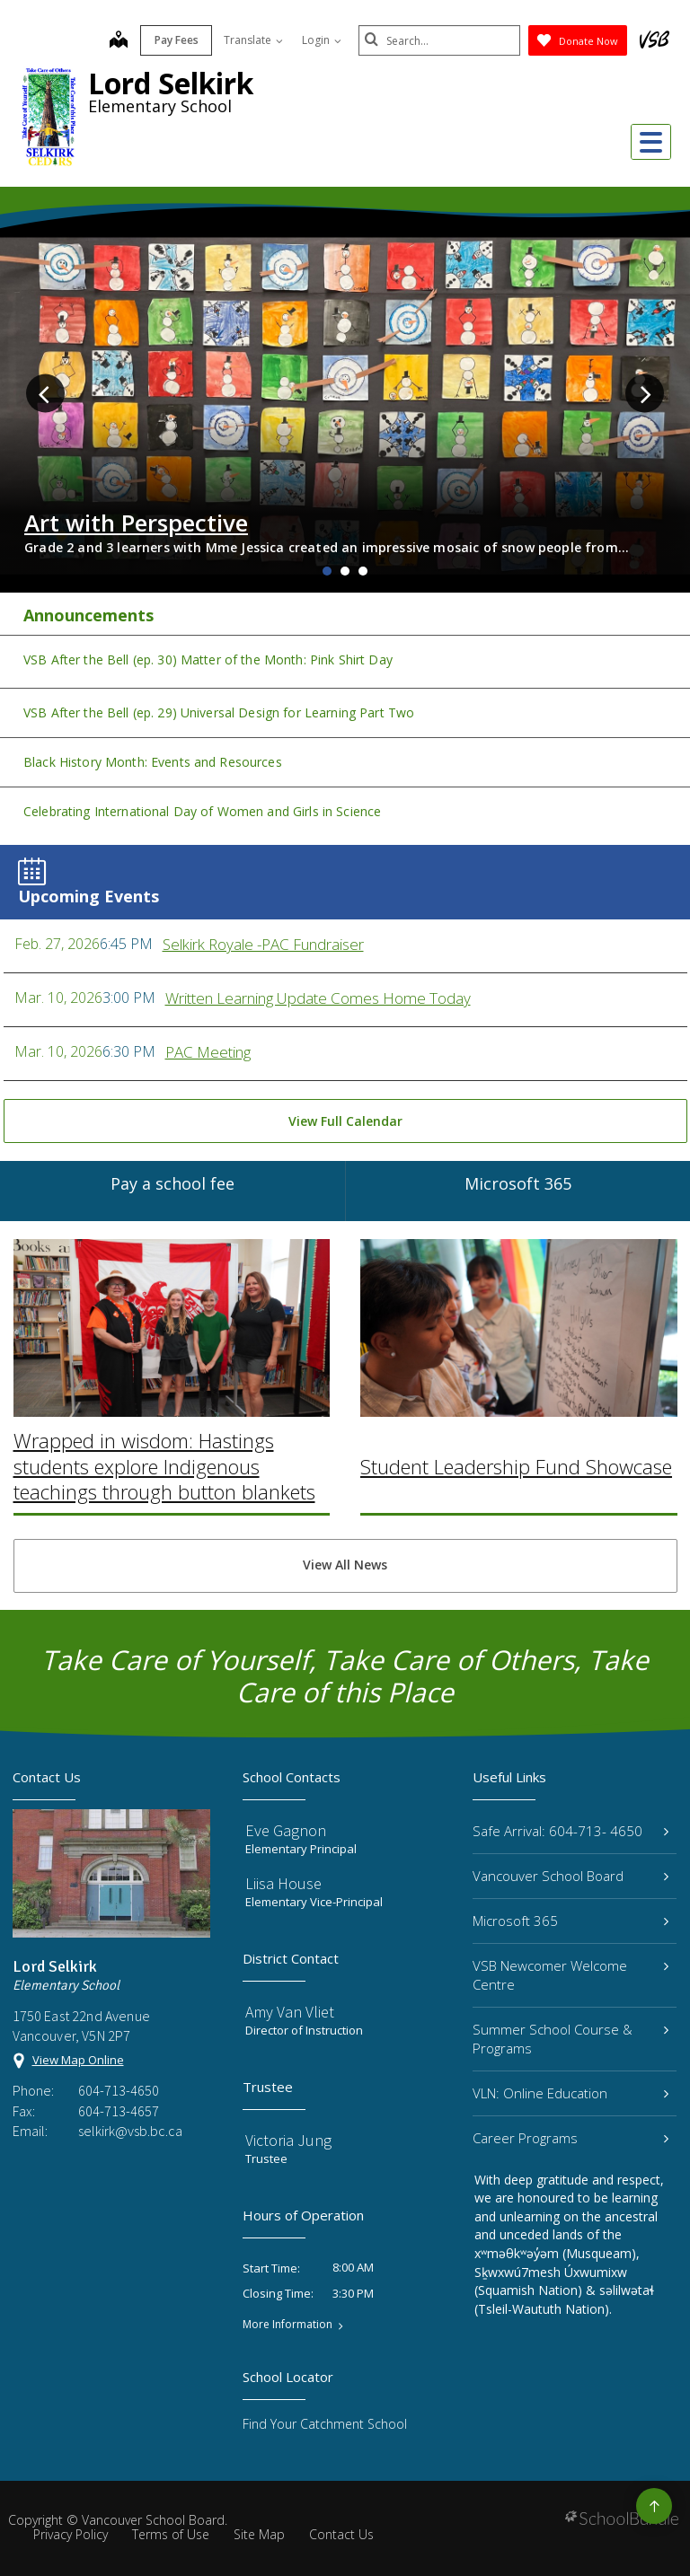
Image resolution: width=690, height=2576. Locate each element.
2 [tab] (345, 571)
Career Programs (570, 2138)
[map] (119, 41)
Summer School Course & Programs (570, 2038)
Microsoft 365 (570, 1921)
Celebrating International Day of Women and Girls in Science (202, 811)
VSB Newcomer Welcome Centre (570, 1974)
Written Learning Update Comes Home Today (318, 998)
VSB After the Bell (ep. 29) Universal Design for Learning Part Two (218, 712)
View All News (345, 1564)
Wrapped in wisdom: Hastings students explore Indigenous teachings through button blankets (164, 1399)
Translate (253, 40)
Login (321, 40)
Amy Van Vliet (289, 2011)
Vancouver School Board (570, 1876)
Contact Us (341, 2534)
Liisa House (283, 1883)
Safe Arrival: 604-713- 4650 (570, 1831)
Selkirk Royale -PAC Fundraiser (263, 944)
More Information (287, 2324)
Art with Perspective (136, 522)
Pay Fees (177, 40)
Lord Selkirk (170, 83)
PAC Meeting (208, 1052)
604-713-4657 (118, 2111)
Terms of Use (170, 2534)
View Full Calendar (345, 1121)
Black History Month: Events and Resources (152, 761)
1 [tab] (327, 571)
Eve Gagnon (285, 1830)
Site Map (259, 2534)
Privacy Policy (70, 2534)
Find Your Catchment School (325, 2423)
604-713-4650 (118, 2090)
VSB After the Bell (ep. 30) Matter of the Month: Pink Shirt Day (208, 659)
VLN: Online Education (570, 2093)
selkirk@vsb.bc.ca (130, 2131)
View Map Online (78, 2060)
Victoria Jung (288, 2140)
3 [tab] (362, 571)
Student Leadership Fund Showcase (516, 1399)
